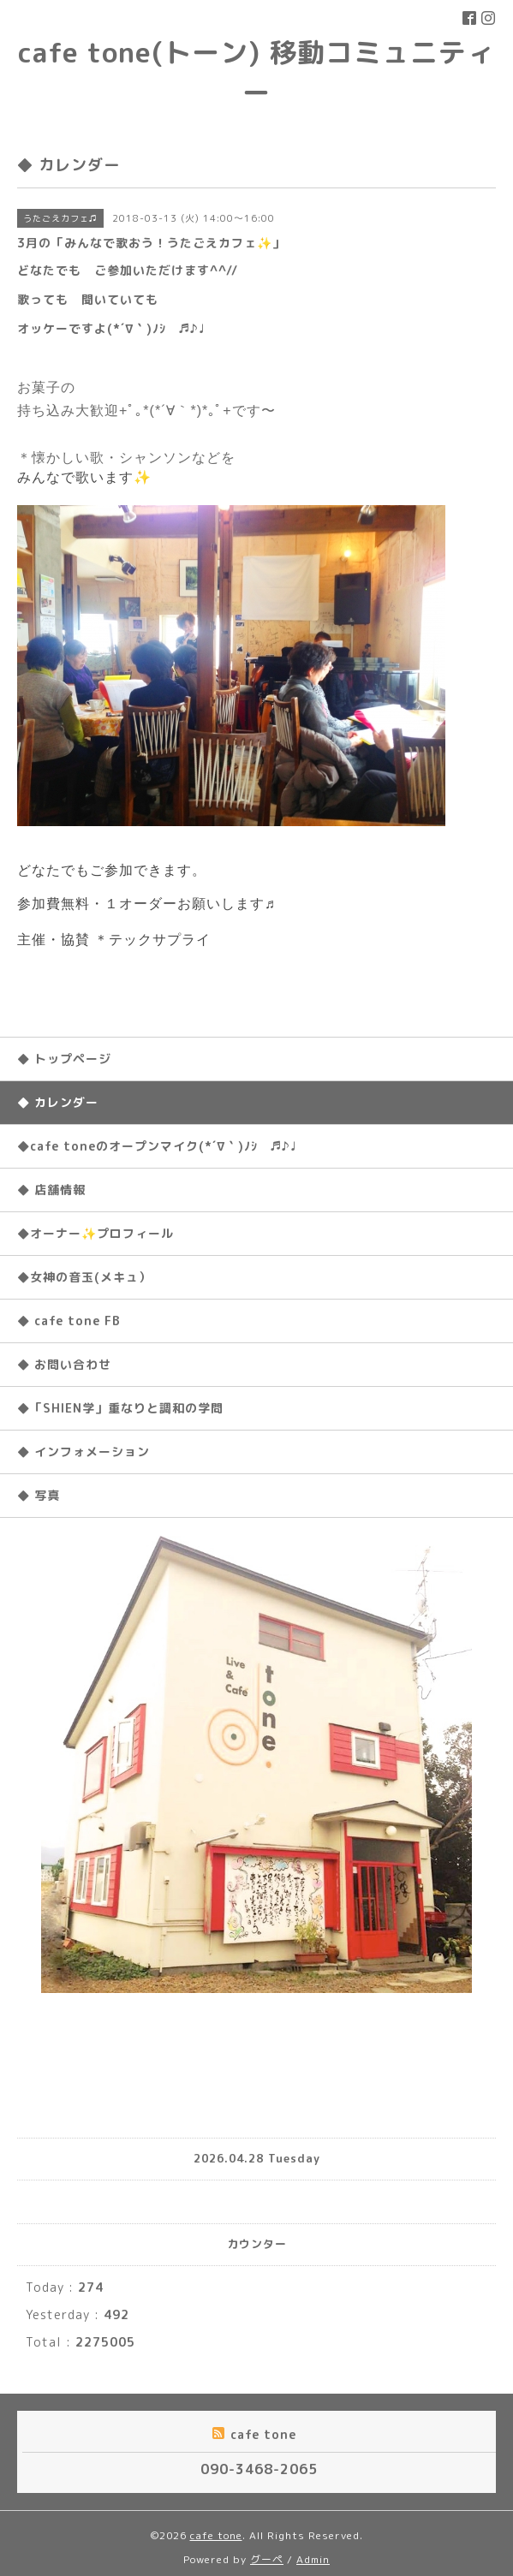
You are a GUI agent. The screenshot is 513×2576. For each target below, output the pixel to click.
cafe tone (216, 2535)
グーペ (266, 2559)
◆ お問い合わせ (64, 1364)
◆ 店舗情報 (51, 1189)
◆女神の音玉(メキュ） (84, 1277)
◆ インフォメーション (83, 1451)
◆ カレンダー (57, 1102)
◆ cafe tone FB (69, 1320)
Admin (313, 2559)
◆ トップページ (64, 1058)
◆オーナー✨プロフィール (95, 1233)
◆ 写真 (38, 1495)
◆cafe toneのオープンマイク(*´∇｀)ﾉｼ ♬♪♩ (156, 1146)
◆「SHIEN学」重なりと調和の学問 (120, 1408)
